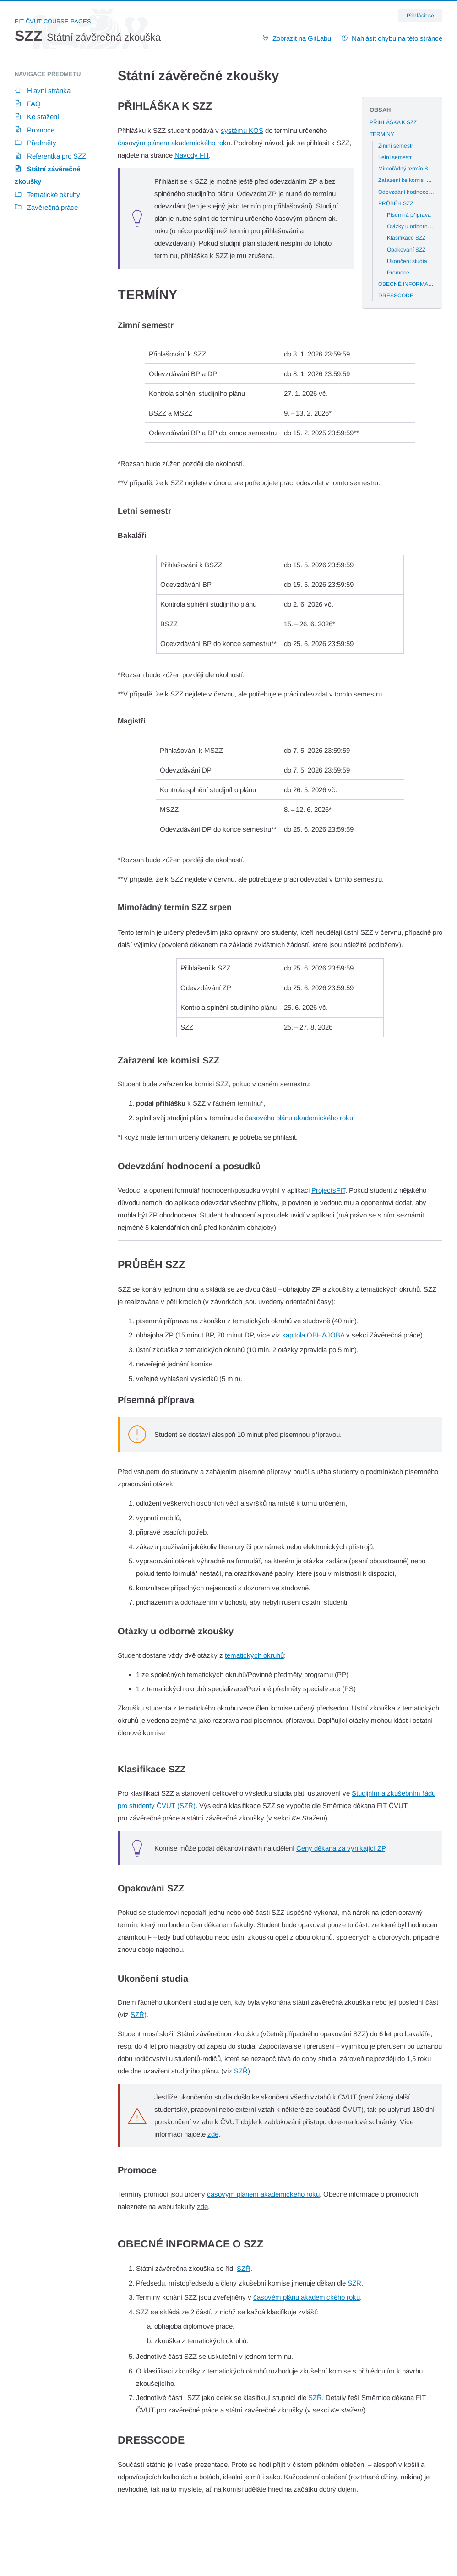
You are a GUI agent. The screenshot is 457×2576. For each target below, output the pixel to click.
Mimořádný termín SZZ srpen (414, 168)
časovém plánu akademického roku (306, 2297)
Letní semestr (395, 157)
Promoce (398, 272)
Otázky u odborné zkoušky (419, 226)
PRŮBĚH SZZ (395, 203)
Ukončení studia (407, 261)
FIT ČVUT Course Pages (53, 21)
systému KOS (242, 130)
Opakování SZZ (406, 250)
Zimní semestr (395, 146)
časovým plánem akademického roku (174, 143)
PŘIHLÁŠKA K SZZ (393, 122)
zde (212, 2134)
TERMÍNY (382, 134)
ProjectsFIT (328, 1190)
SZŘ (137, 2014)
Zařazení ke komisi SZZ (407, 180)
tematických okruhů (254, 1655)
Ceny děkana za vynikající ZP (340, 1848)
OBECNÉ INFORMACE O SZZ (415, 284)
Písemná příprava (409, 215)
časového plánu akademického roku (299, 1118)
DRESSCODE (395, 295)
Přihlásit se (420, 15)
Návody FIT (191, 155)
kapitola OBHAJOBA (313, 1335)
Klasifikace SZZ (406, 238)
